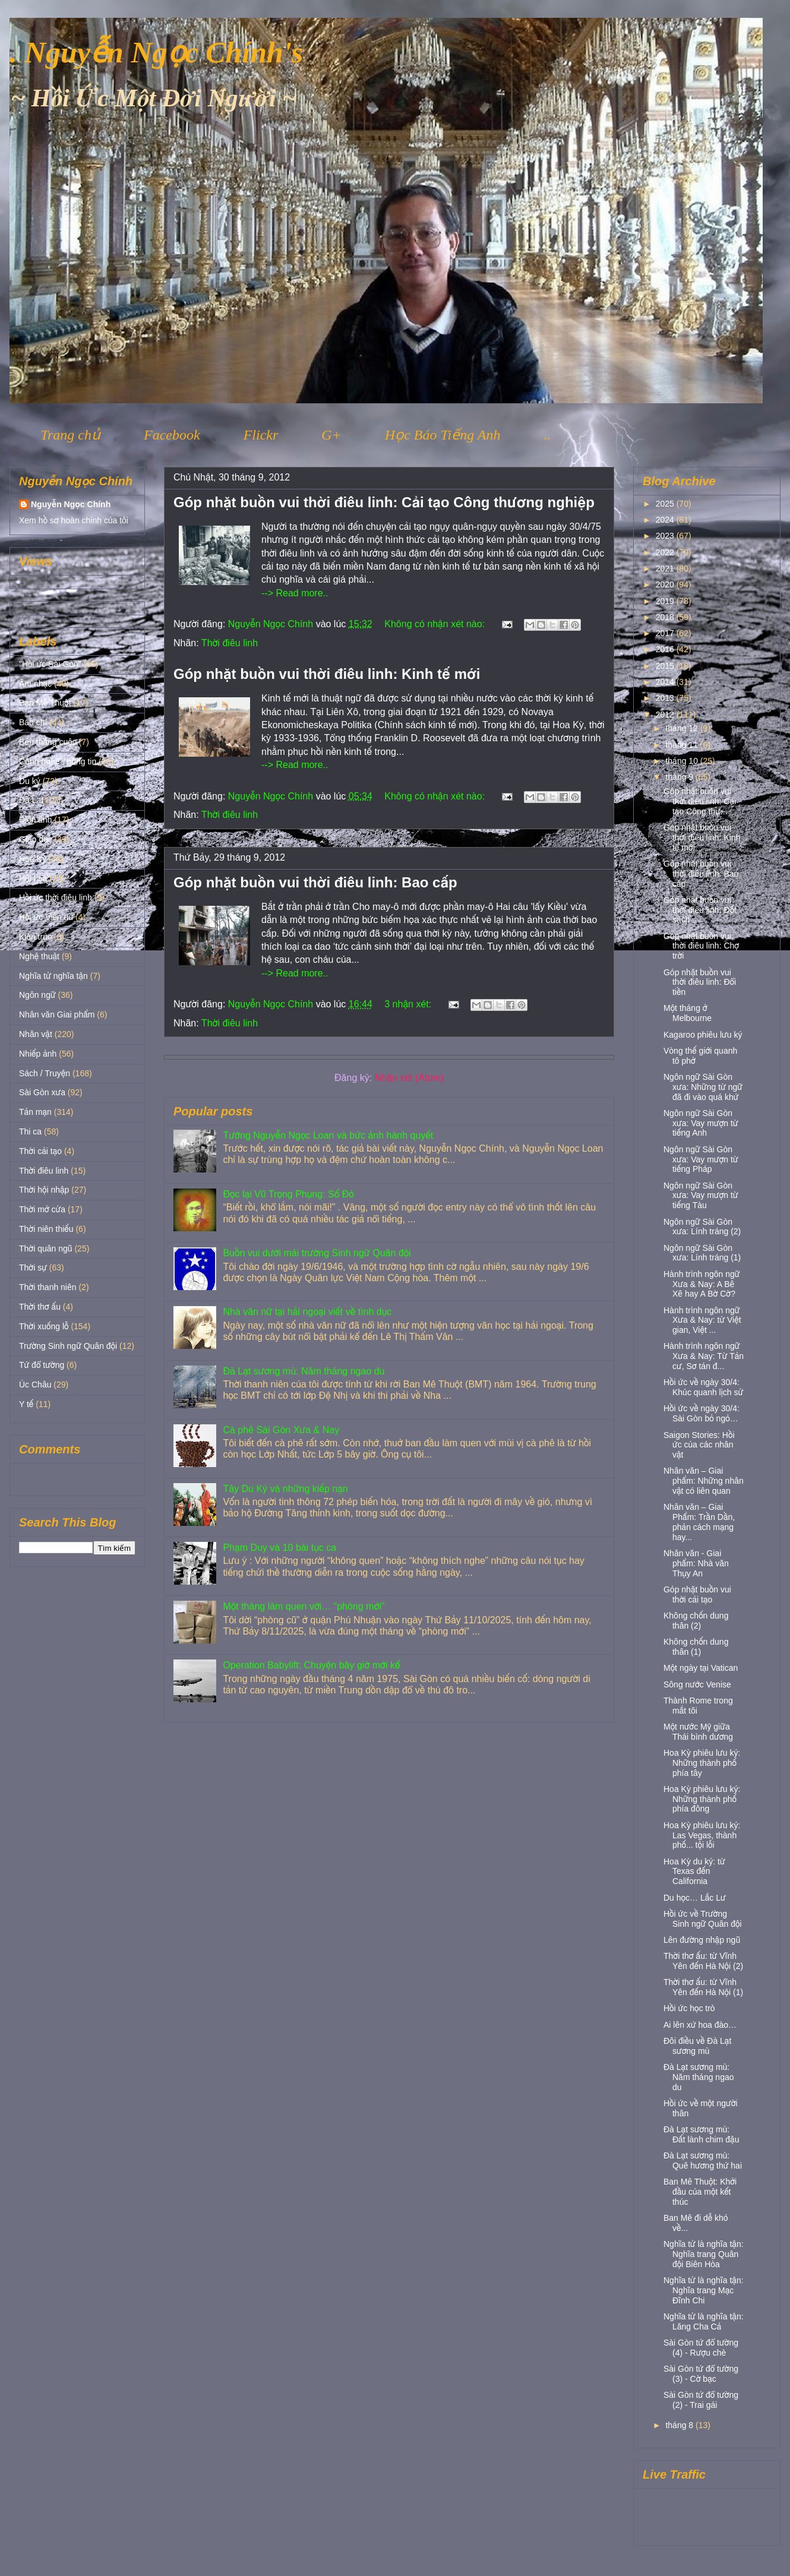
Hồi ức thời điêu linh (55, 897)
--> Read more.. (294, 593)
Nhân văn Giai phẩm (56, 1014)
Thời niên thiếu (46, 1229)
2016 (666, 649)
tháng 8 (680, 2425)
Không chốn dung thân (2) (695, 1620)
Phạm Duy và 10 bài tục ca (279, 1548)
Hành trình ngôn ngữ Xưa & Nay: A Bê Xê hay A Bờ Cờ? (701, 1284)
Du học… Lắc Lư (694, 1897)
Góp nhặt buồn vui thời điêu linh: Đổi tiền (699, 982)
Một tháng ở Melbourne (687, 1013)
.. (547, 434)
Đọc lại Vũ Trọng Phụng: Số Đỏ (288, 1194)
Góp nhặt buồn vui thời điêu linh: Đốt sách (700, 910)
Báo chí (33, 722)
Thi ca (30, 1131)
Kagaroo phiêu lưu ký (702, 1034)
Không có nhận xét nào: (435, 624)
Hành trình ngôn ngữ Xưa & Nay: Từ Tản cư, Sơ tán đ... (703, 1356)
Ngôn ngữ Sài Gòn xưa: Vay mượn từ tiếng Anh (700, 1123)
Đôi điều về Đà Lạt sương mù (697, 2046)
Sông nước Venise (697, 1684)
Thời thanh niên (48, 1287)
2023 (666, 536)
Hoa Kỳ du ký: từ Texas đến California (694, 1871)
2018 (666, 617)
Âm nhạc (35, 683)
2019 (666, 601)
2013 (666, 698)
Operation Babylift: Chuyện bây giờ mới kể (311, 1665)
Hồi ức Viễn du (46, 917)
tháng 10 (682, 761)
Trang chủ (70, 434)
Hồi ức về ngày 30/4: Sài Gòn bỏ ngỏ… (701, 1413)
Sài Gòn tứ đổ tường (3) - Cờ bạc (700, 2374)
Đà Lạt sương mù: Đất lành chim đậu (701, 2134)
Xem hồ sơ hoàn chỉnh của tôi (73, 520)
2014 (666, 682)
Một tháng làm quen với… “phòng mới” (303, 1606)
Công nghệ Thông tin (57, 761)
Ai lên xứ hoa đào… (700, 2025)
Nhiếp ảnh (37, 1053)
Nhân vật (35, 1034)
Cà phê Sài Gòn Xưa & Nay (281, 1430)
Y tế (26, 1404)
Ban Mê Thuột (45, 702)
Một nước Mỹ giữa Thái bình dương (698, 1731)
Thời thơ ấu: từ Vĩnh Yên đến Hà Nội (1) (703, 1987)
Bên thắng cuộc (48, 742)
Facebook (172, 434)
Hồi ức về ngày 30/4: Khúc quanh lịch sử (703, 1387)
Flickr (261, 434)
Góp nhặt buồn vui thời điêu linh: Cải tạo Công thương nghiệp (384, 502)
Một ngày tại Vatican (700, 1668)
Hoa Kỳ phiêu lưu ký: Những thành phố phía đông (701, 1799)
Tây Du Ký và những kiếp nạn (285, 1489)
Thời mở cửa (42, 1209)
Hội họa (33, 878)
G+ (331, 434)
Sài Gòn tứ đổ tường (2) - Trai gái (700, 2400)
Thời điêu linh (229, 643)
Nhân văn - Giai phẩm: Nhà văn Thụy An (696, 1563)
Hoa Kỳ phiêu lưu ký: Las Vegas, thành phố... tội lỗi (701, 1835)
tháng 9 (680, 777)
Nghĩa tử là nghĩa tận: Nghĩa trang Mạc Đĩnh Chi (703, 2290)
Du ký (29, 781)
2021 (666, 568)
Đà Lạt (31, 800)
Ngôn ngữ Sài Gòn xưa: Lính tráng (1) (702, 1253)
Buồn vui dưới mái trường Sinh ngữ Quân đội (316, 1253)
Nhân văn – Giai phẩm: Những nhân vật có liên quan (703, 1481)
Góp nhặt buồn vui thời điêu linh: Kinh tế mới (327, 674)
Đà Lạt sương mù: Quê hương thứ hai (702, 2160)
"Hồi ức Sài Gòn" (50, 664)
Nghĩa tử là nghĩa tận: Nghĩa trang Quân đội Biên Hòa (703, 2254)
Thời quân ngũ (45, 1248)
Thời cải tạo (40, 1151)
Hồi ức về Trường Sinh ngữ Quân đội (702, 1919)
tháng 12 (682, 728)
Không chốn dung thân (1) (695, 1647)
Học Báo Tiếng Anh (443, 434)
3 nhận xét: (409, 1004)
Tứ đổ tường (41, 1365)
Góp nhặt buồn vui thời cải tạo (697, 1594)
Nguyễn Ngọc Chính (70, 504)
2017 (666, 633)
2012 (666, 714)
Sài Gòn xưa (42, 1092)
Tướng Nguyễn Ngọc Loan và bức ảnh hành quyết (328, 1135)
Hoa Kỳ (32, 859)
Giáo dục (35, 839)
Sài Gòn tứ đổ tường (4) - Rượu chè (700, 2347)
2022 (666, 552)
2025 (666, 503)
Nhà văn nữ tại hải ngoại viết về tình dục (307, 1312)
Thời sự (33, 1267)
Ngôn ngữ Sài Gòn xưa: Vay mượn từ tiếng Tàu (700, 1195)
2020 (666, 584)
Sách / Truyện (44, 1073)
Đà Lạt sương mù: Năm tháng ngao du (303, 1371)
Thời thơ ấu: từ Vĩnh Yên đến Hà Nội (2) (703, 1961)
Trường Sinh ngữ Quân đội (68, 1346)
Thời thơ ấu (40, 1306)
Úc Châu (35, 1384)
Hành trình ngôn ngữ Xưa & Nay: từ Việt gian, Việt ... (702, 1320)
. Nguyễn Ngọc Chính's (156, 52)
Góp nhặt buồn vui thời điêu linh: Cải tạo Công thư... (699, 801)
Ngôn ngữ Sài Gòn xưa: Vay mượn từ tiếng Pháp (700, 1159)
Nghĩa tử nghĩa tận (53, 976)
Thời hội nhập (44, 1189)
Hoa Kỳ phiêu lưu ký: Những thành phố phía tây (701, 1763)
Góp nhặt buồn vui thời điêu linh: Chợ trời (701, 946)
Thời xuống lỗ (43, 1326)
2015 (666, 666)
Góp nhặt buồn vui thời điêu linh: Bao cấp (315, 882)
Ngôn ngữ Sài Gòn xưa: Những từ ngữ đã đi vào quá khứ (702, 1087)
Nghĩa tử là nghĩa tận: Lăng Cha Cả (703, 2321)
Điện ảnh (35, 819)
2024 (666, 519)
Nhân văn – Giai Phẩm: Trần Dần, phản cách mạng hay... (699, 1521)
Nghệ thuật (39, 956)
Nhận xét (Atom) (409, 1078)
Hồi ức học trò (689, 2008)
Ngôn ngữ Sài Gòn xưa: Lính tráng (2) (702, 1227)
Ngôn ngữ (37, 995)
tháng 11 (682, 745)
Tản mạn (35, 1112)
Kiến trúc (35, 936)
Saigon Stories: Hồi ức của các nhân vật (699, 1445)
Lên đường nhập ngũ (701, 1940)
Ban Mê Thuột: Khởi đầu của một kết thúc (700, 2192)
